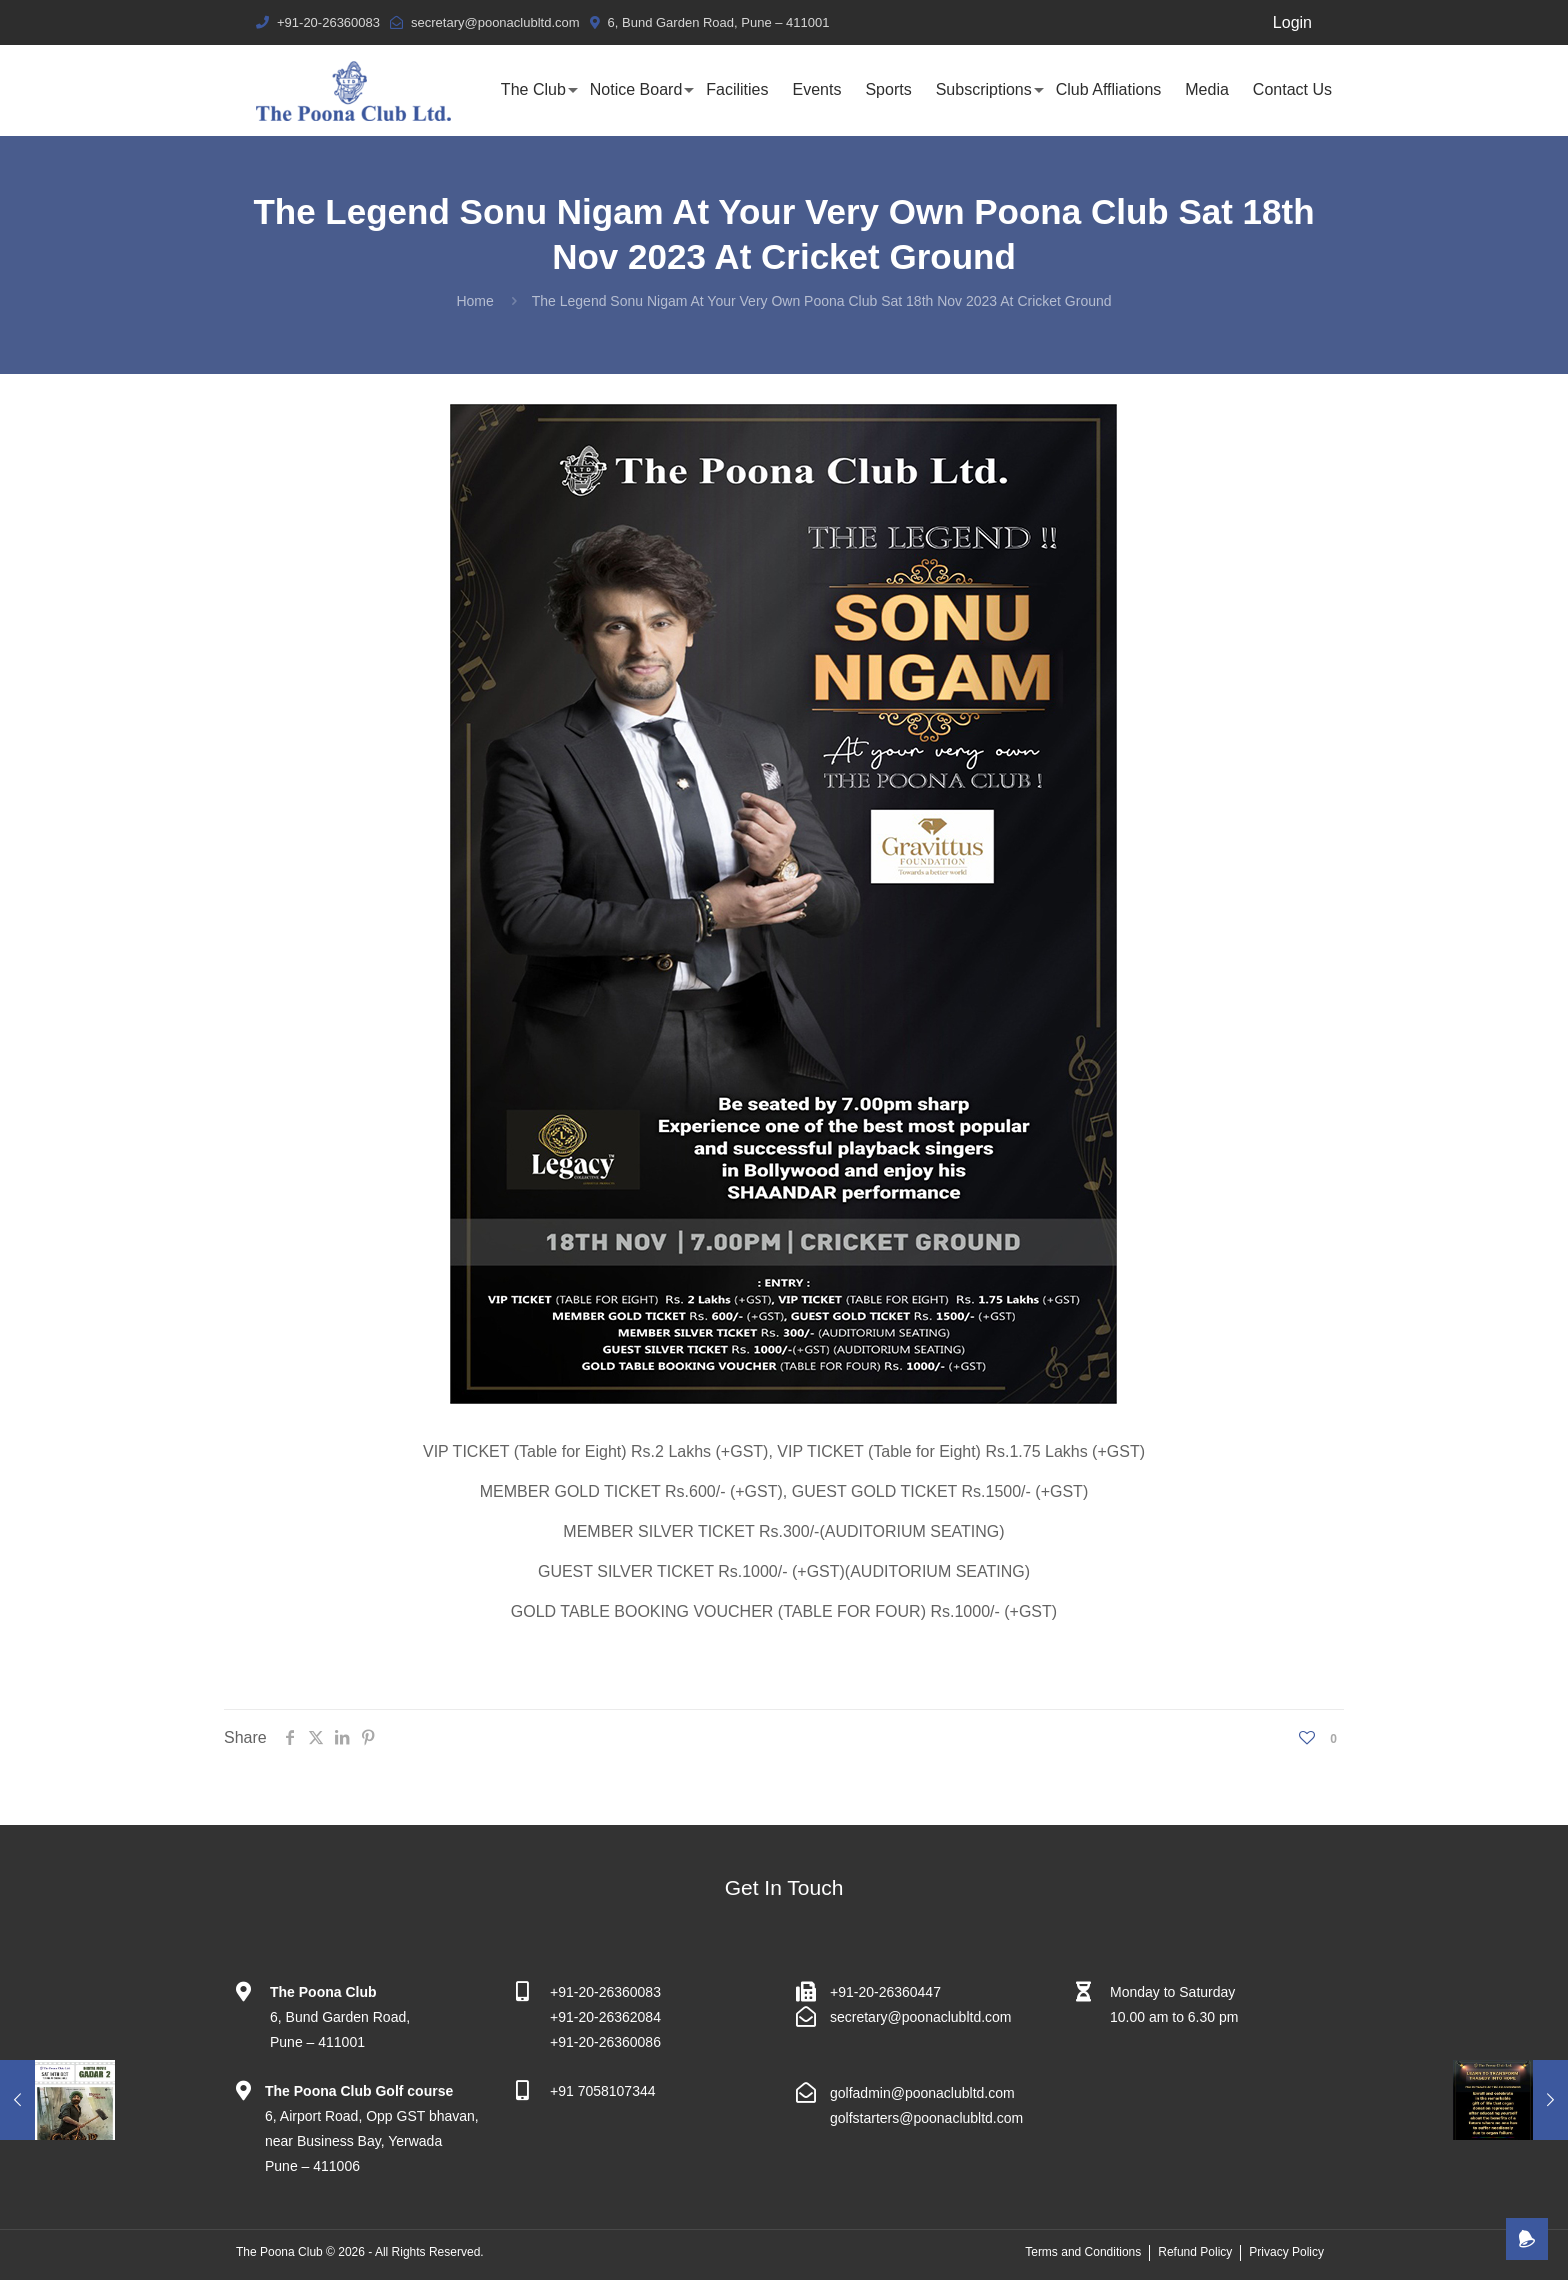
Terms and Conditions (1083, 2252)
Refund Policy (1195, 2252)
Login (1292, 22)
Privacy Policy (1286, 2252)
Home (474, 301)
